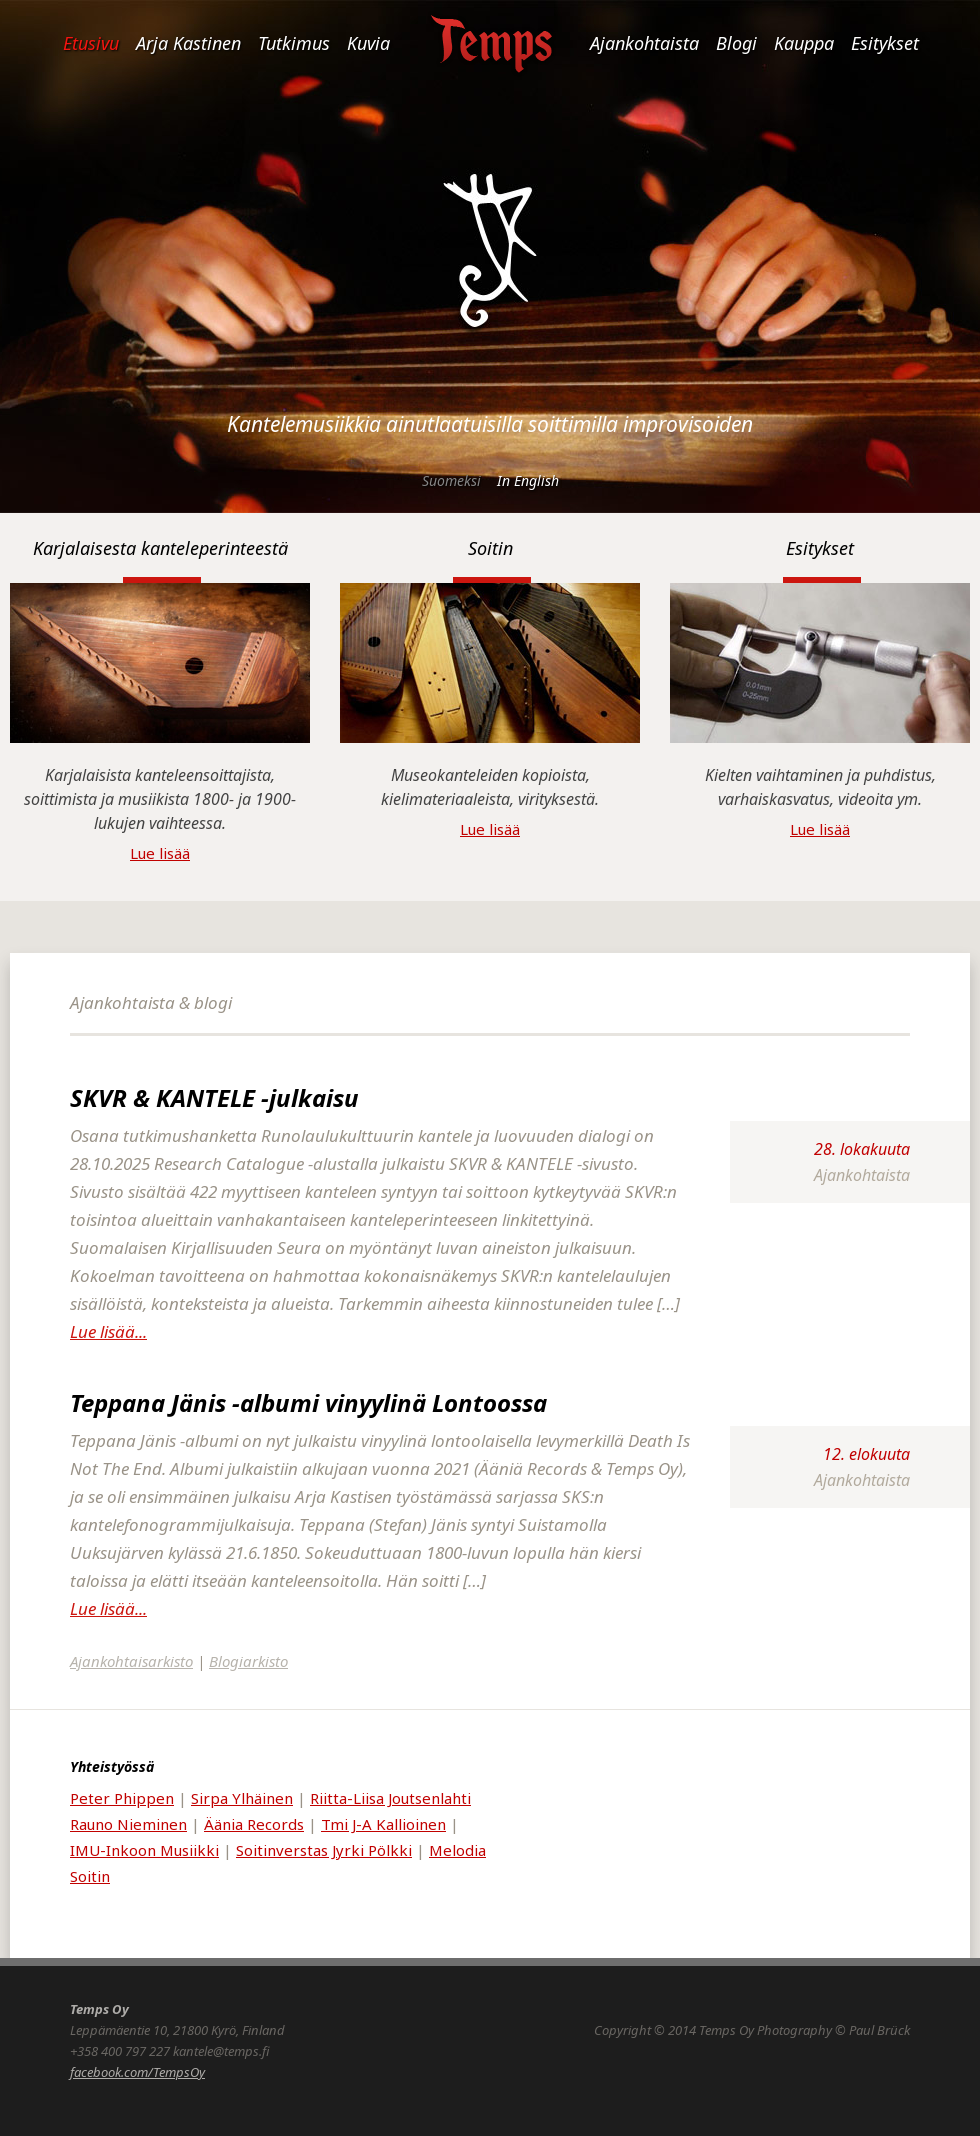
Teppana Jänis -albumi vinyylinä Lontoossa (308, 1402)
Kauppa (804, 43)
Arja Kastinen (188, 43)
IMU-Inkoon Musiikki (144, 1850)
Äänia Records (254, 1824)
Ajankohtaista (644, 43)
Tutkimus (294, 43)
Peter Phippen (122, 1798)
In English (528, 480)
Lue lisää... (108, 1331)
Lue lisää (160, 853)
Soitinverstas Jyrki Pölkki (324, 1850)
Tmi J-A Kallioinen (383, 1824)
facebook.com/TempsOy (137, 2072)
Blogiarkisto (248, 1661)
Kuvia (368, 43)
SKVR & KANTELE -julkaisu (214, 1097)
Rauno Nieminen (128, 1824)
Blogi (736, 43)
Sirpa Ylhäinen (242, 1798)
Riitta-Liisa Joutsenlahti (390, 1798)
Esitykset (885, 43)
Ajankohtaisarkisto (131, 1661)
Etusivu (91, 43)
